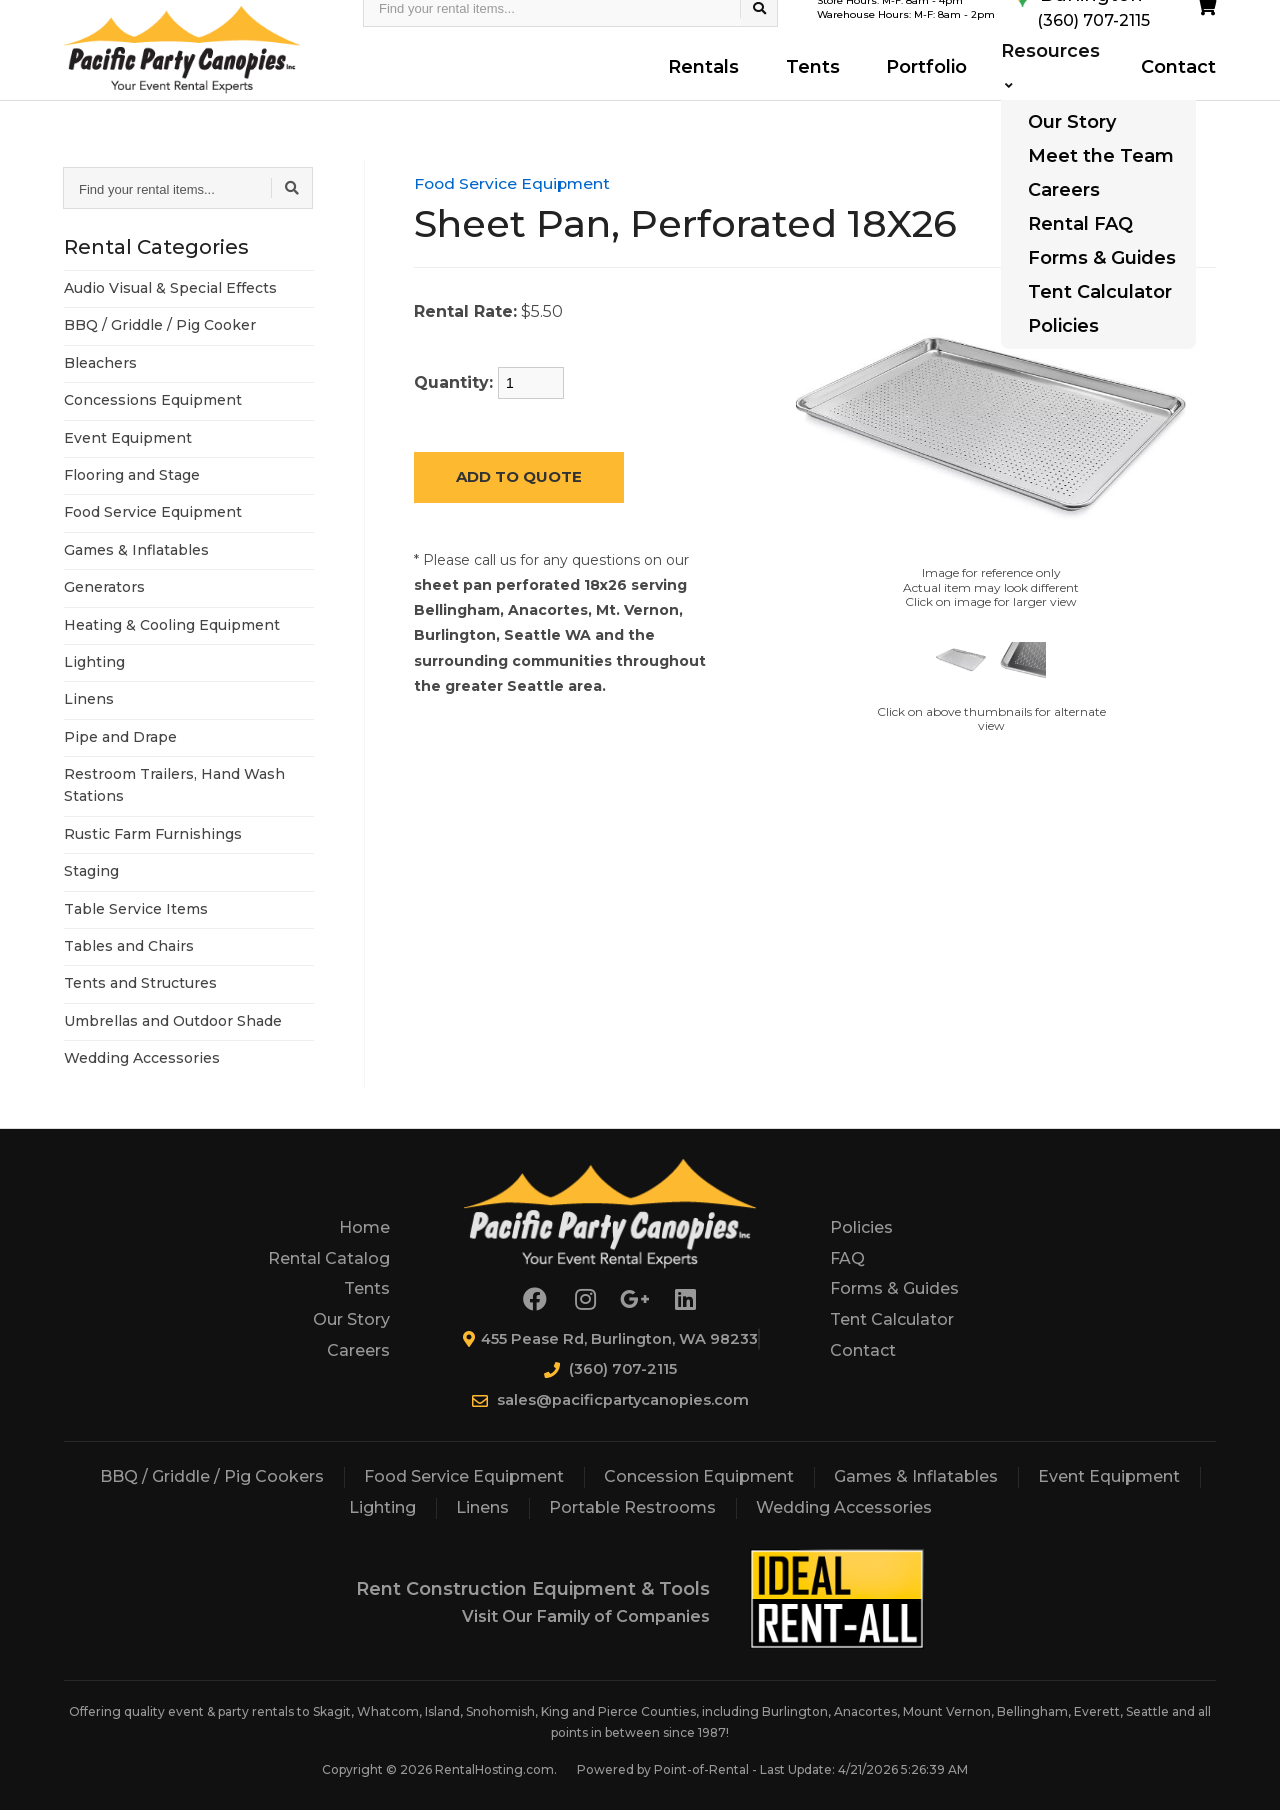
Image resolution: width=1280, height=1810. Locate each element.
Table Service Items (136, 909)
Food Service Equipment (153, 512)
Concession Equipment (699, 1476)
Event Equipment (128, 438)
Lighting (94, 662)
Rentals (707, 87)
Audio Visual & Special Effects (170, 288)
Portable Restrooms (632, 1507)
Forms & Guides (894, 1288)
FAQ (847, 1258)
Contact (1178, 87)
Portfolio (916, 87)
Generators (104, 587)
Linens (89, 699)
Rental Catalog (329, 1258)
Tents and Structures (140, 983)
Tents (809, 87)
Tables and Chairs (129, 946)
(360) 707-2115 (610, 1368)
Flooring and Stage (132, 475)
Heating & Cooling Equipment (172, 625)
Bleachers (100, 363)
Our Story (351, 1319)
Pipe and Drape (120, 737)
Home (364, 1227)
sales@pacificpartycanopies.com (610, 1399)
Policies (861, 1227)
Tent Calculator (892, 1319)
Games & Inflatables (136, 550)
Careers (358, 1350)
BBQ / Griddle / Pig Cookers (212, 1476)
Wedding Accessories (142, 1058)
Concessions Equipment (153, 400)
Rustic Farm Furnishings (153, 834)
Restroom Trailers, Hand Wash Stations (174, 785)
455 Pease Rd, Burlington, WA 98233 (610, 1338)
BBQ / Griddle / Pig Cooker (160, 325)
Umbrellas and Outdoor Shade (173, 1021)
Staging (91, 871)
